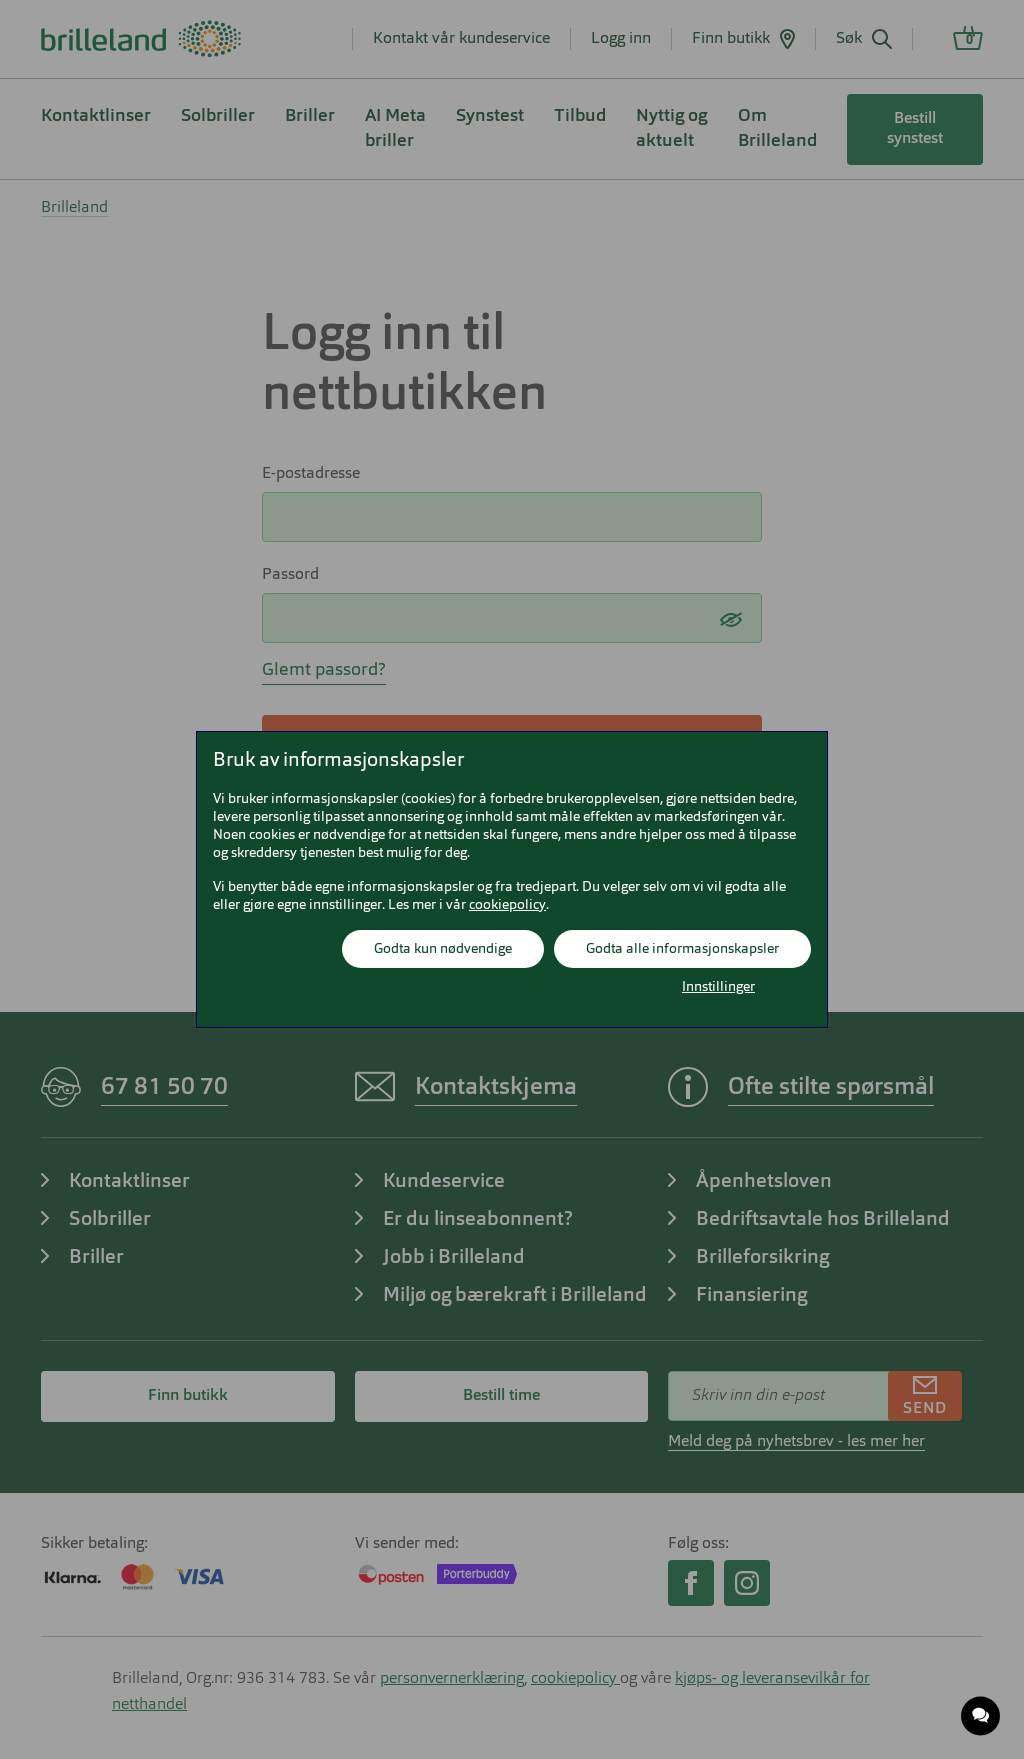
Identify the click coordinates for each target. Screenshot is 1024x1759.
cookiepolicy (507, 905)
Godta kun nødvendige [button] (443, 949)
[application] (981, 1716)
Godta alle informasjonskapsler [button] (682, 949)
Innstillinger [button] (718, 987)
